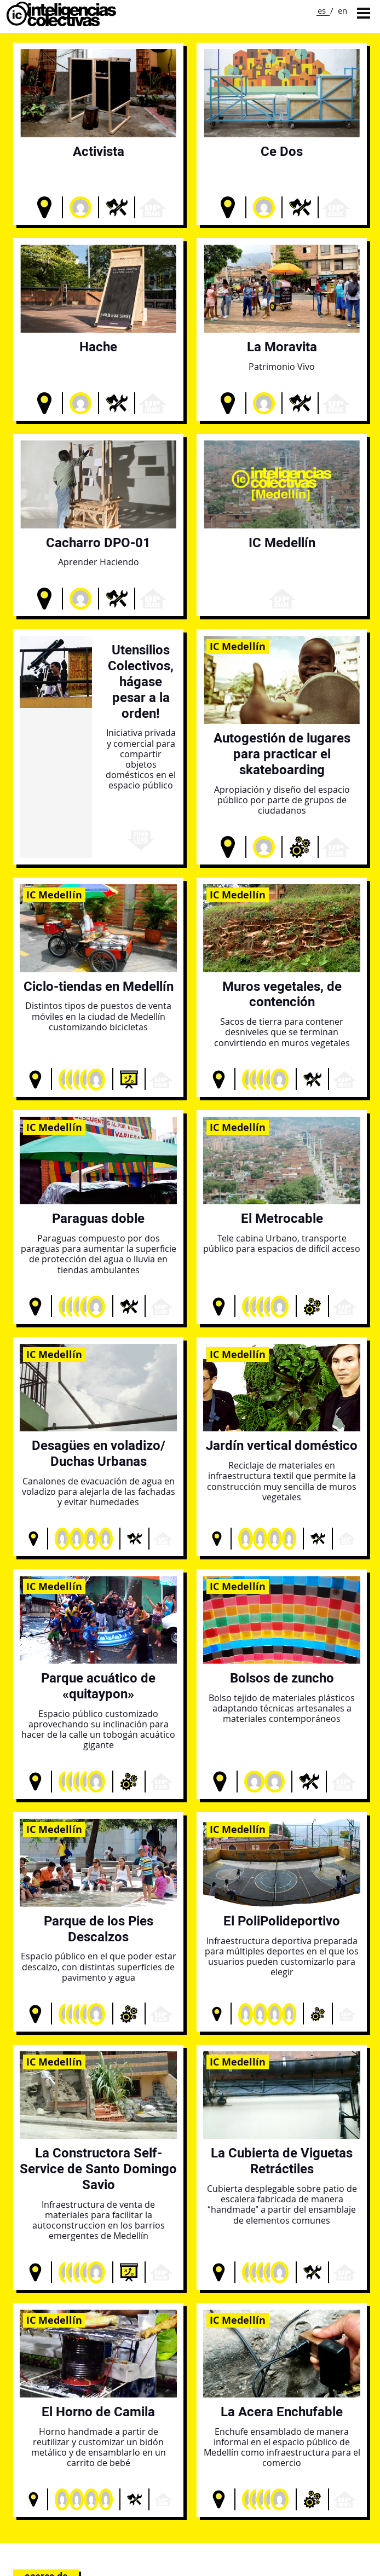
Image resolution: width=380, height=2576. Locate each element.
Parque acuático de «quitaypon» (98, 1686)
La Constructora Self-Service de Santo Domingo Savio (98, 2168)
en (342, 10)
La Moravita (282, 347)
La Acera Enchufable (282, 2412)
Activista (98, 151)
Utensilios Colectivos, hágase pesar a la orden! (141, 681)
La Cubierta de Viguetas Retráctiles (282, 2161)
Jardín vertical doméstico (282, 1445)
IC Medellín (282, 542)
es (322, 10)
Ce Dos (282, 151)
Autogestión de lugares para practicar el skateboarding (282, 754)
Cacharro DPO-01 (98, 542)
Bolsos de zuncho (282, 1678)
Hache (98, 347)
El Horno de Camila (98, 2412)
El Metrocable (282, 1218)
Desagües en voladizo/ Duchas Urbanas (98, 1453)
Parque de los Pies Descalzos (98, 1929)
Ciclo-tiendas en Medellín (99, 986)
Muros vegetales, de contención (282, 994)
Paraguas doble (98, 1218)
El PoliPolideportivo (281, 1921)
